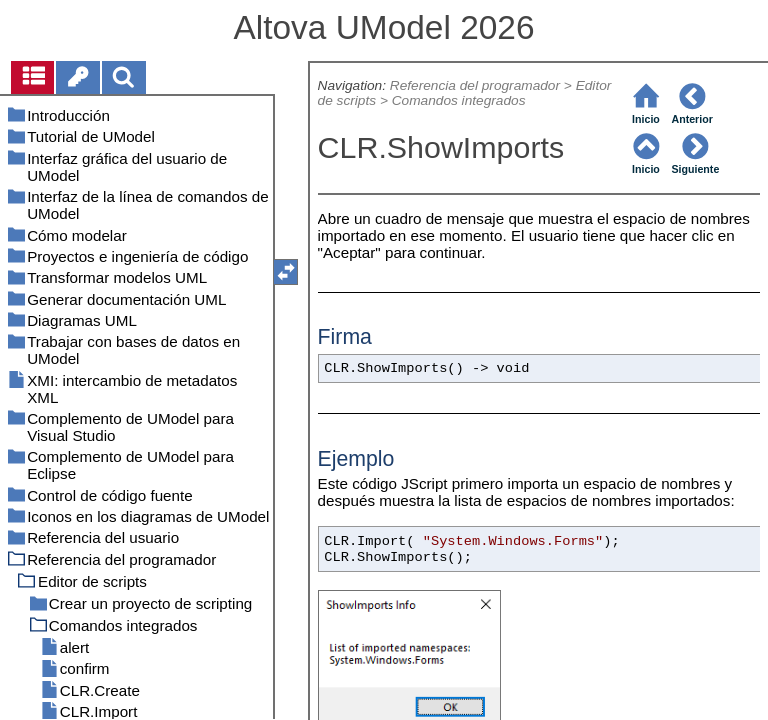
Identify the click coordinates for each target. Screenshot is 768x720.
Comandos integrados (459, 100)
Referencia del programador (475, 85)
